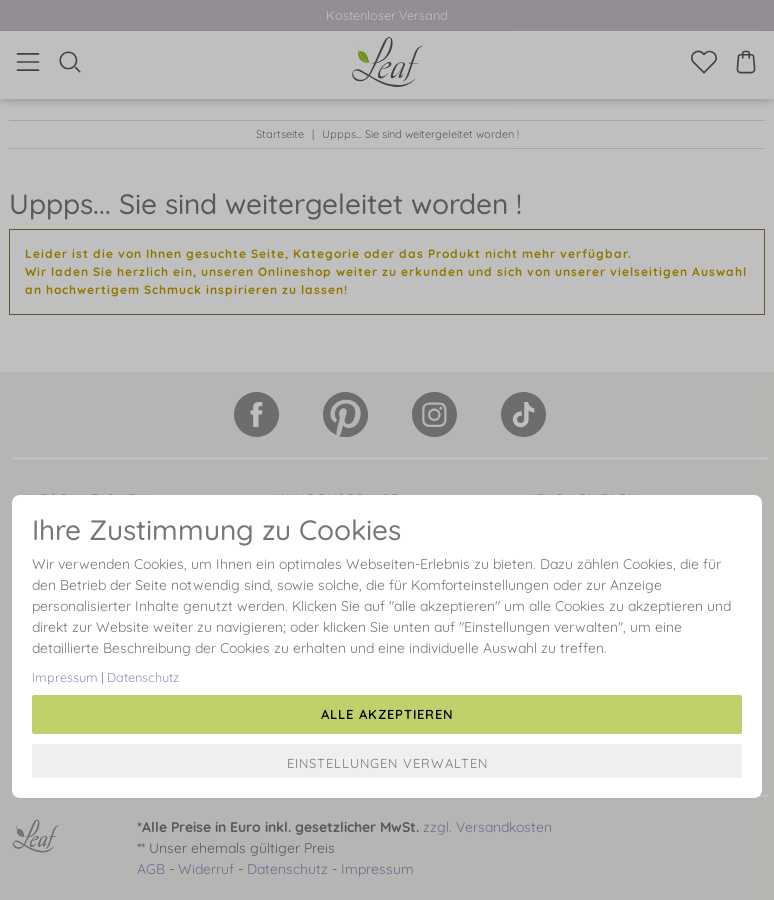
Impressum (65, 677)
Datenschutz (143, 677)
